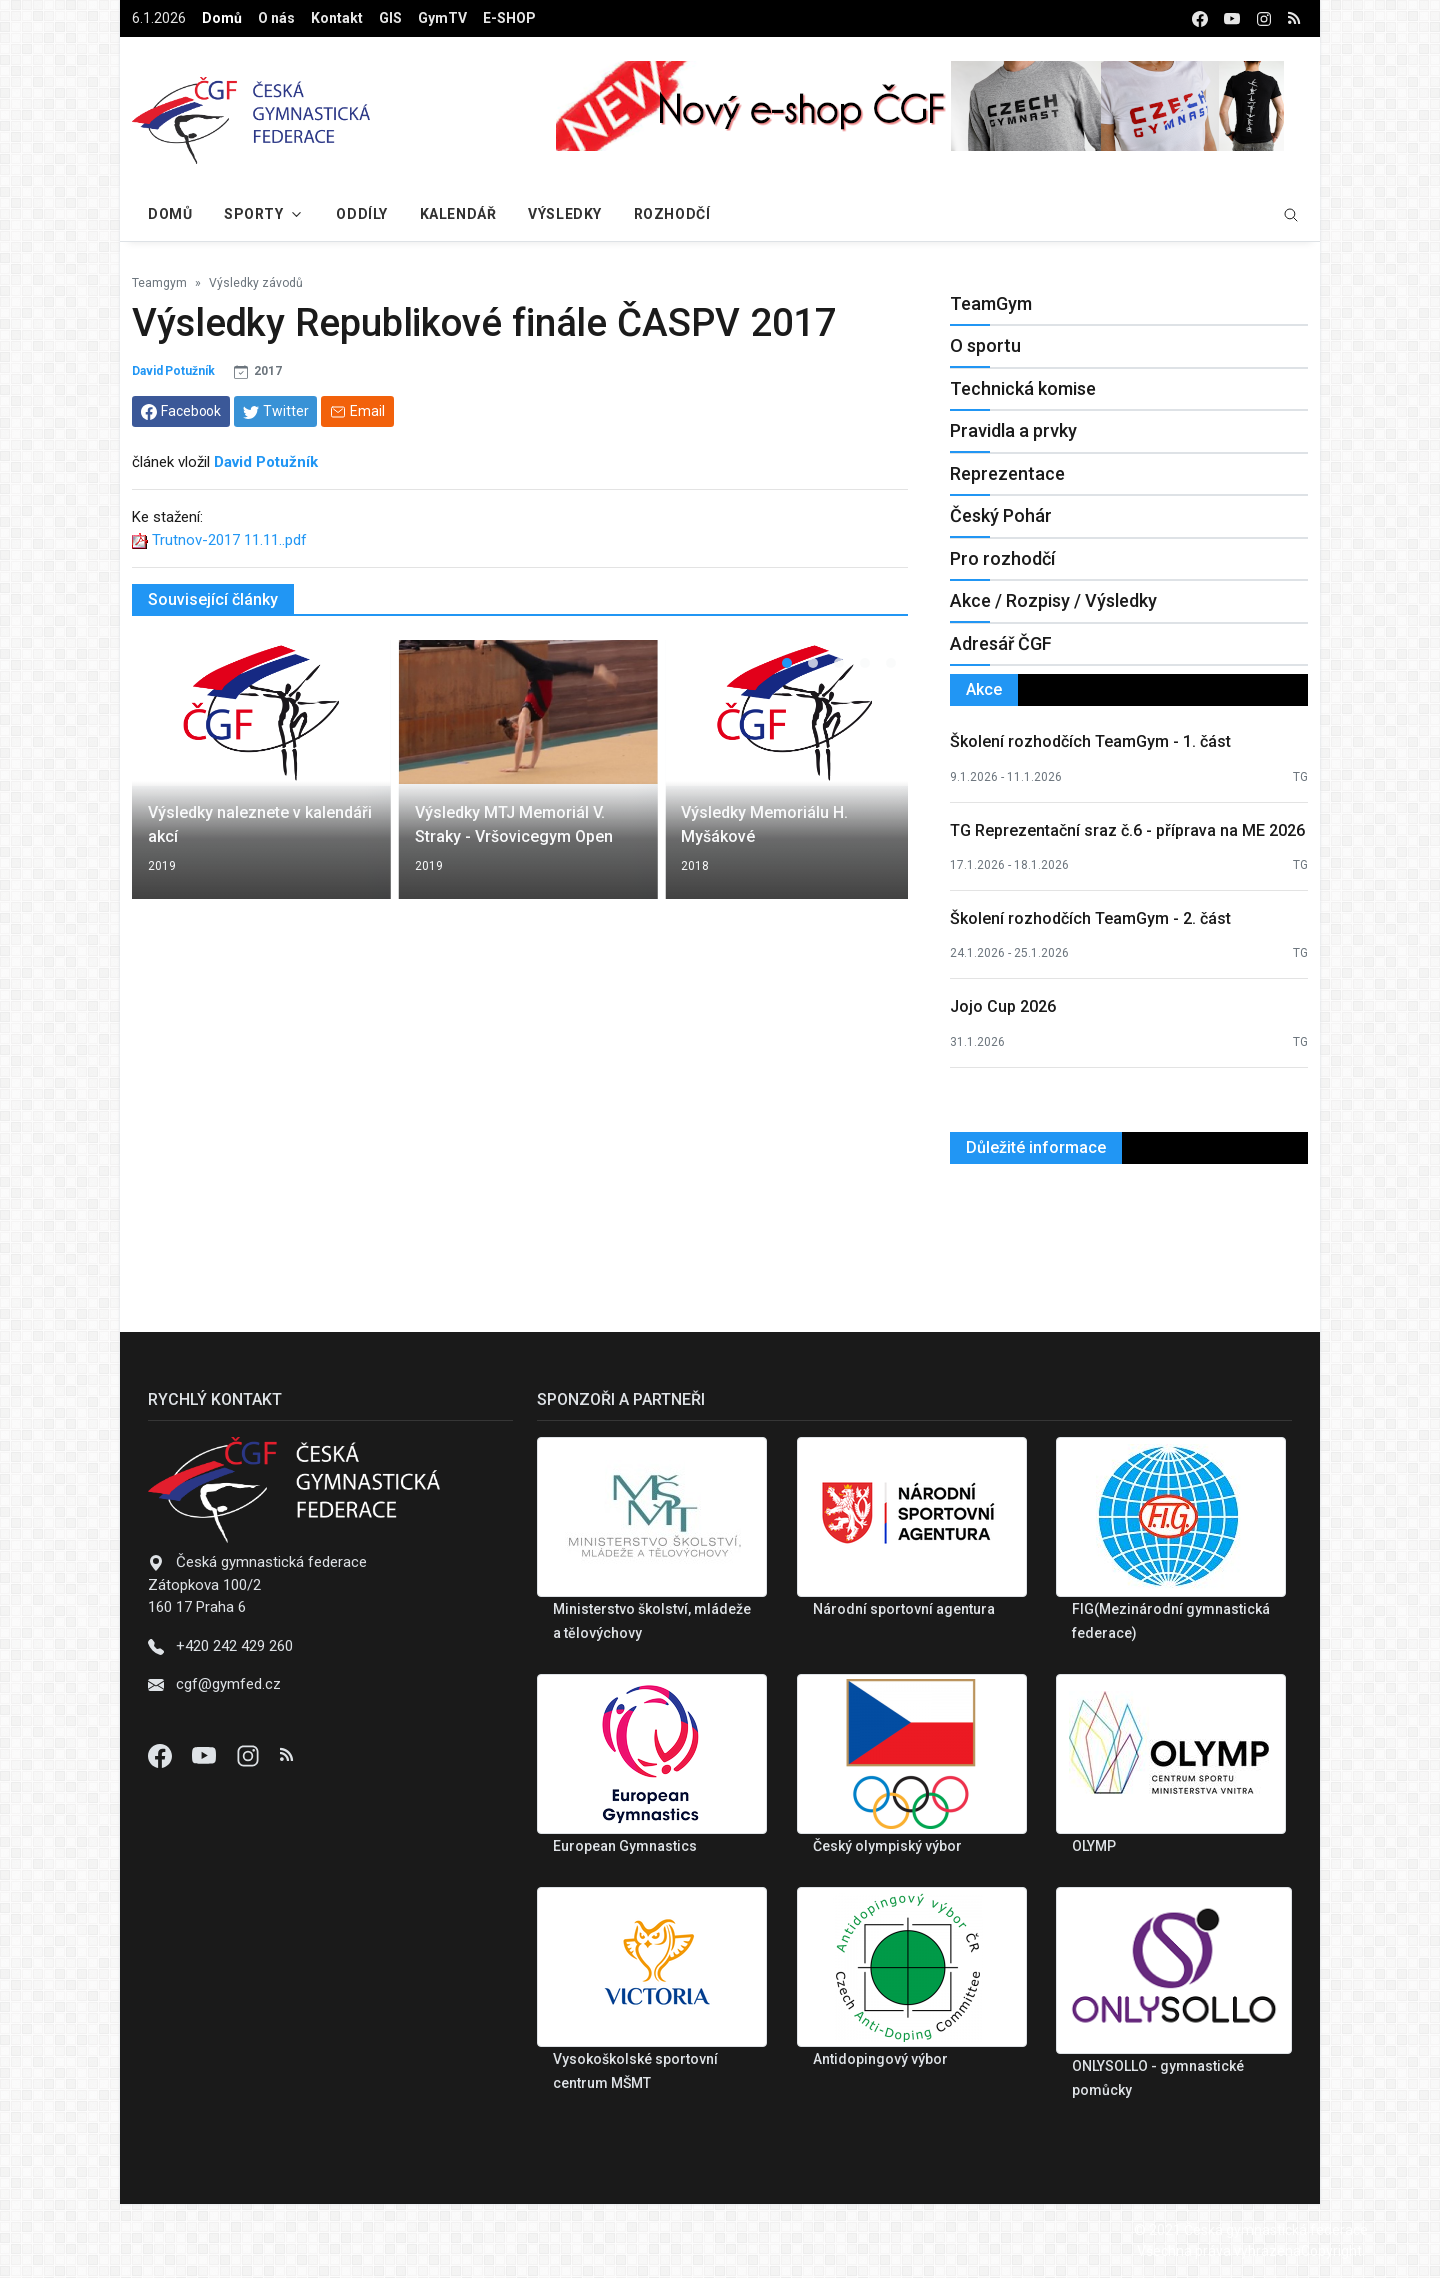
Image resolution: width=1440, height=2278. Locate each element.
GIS (390, 18)
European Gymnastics (625, 1846)
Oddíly (361, 214)
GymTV (442, 18)
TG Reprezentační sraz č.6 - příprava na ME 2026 (1127, 830)
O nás (276, 18)
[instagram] (1264, 18)
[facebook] (1200, 18)
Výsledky (564, 214)
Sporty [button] (253, 214)
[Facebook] (162, 1755)
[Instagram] (250, 1755)
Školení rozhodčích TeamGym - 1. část (1090, 741)
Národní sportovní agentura (904, 1609)
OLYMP (1094, 1846)
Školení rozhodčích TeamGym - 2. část (1090, 918)
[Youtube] (206, 1755)
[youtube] (1232, 18)
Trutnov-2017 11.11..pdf (229, 540)
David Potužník (173, 371)
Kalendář (458, 214)
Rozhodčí (672, 214)
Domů (222, 18)
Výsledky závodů (256, 283)
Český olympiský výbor (887, 1846)
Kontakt (337, 18)
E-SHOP (509, 18)
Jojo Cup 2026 (1003, 1006)
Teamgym (159, 283)
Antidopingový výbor (880, 2059)
